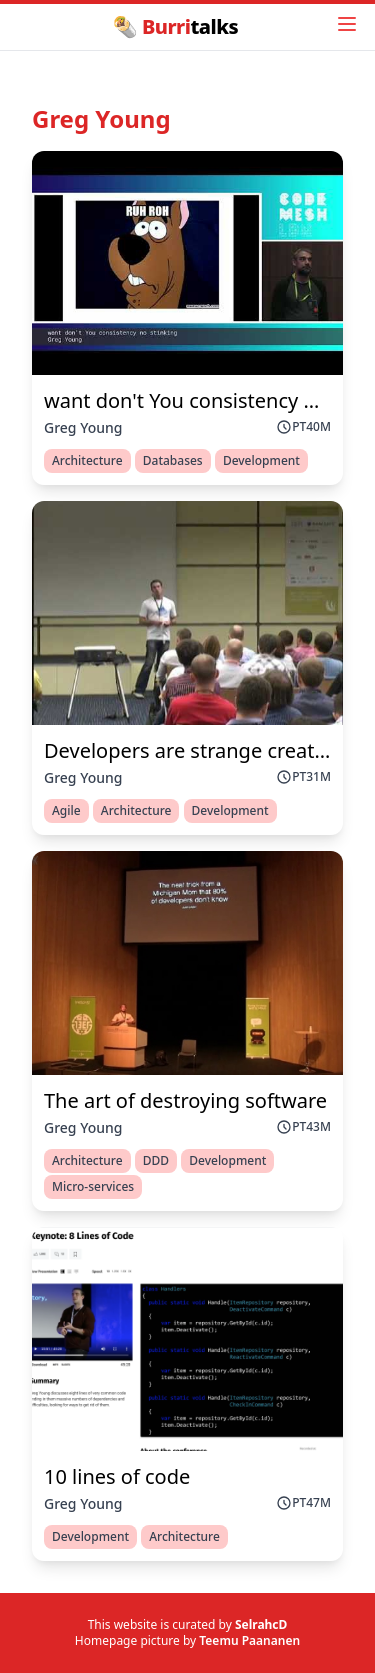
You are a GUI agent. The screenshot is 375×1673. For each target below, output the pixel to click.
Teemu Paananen (249, 1640)
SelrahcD (261, 1624)
